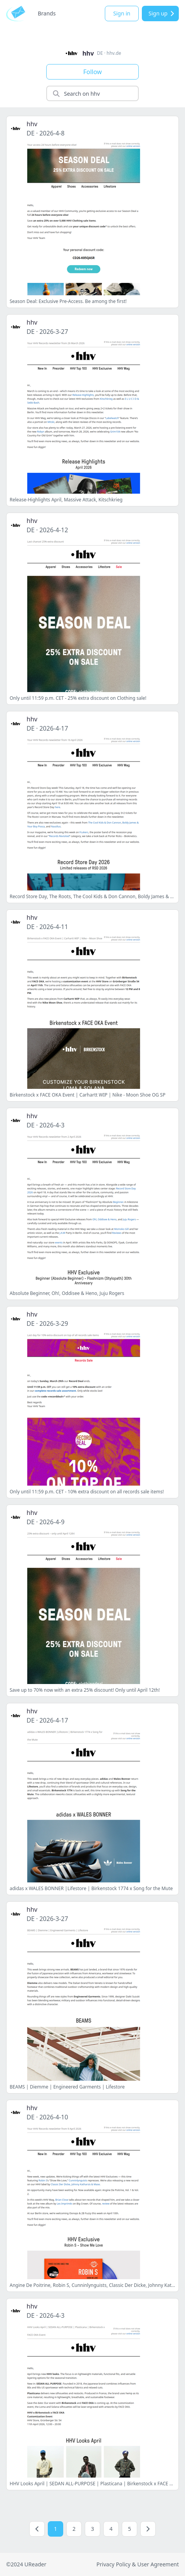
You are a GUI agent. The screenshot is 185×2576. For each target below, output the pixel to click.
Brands (47, 13)
